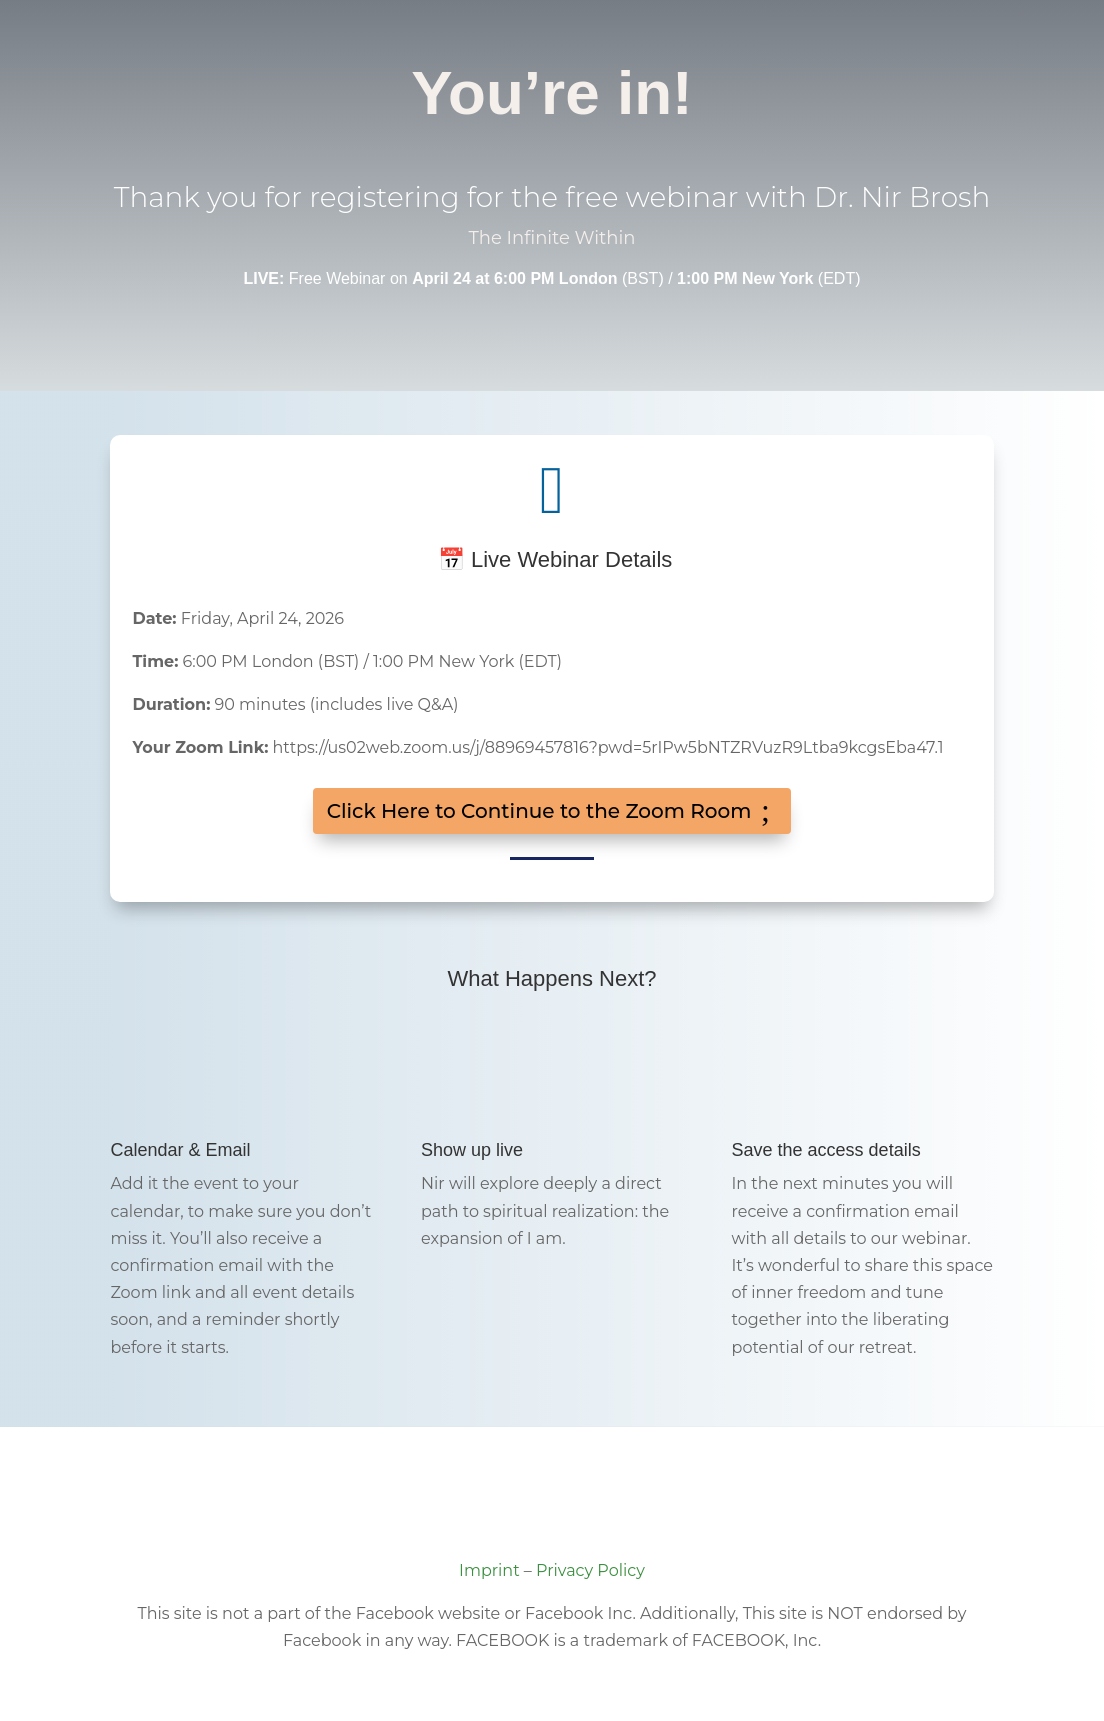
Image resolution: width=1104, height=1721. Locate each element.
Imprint (489, 1570)
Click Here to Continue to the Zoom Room (539, 811)
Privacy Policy (590, 1570)
